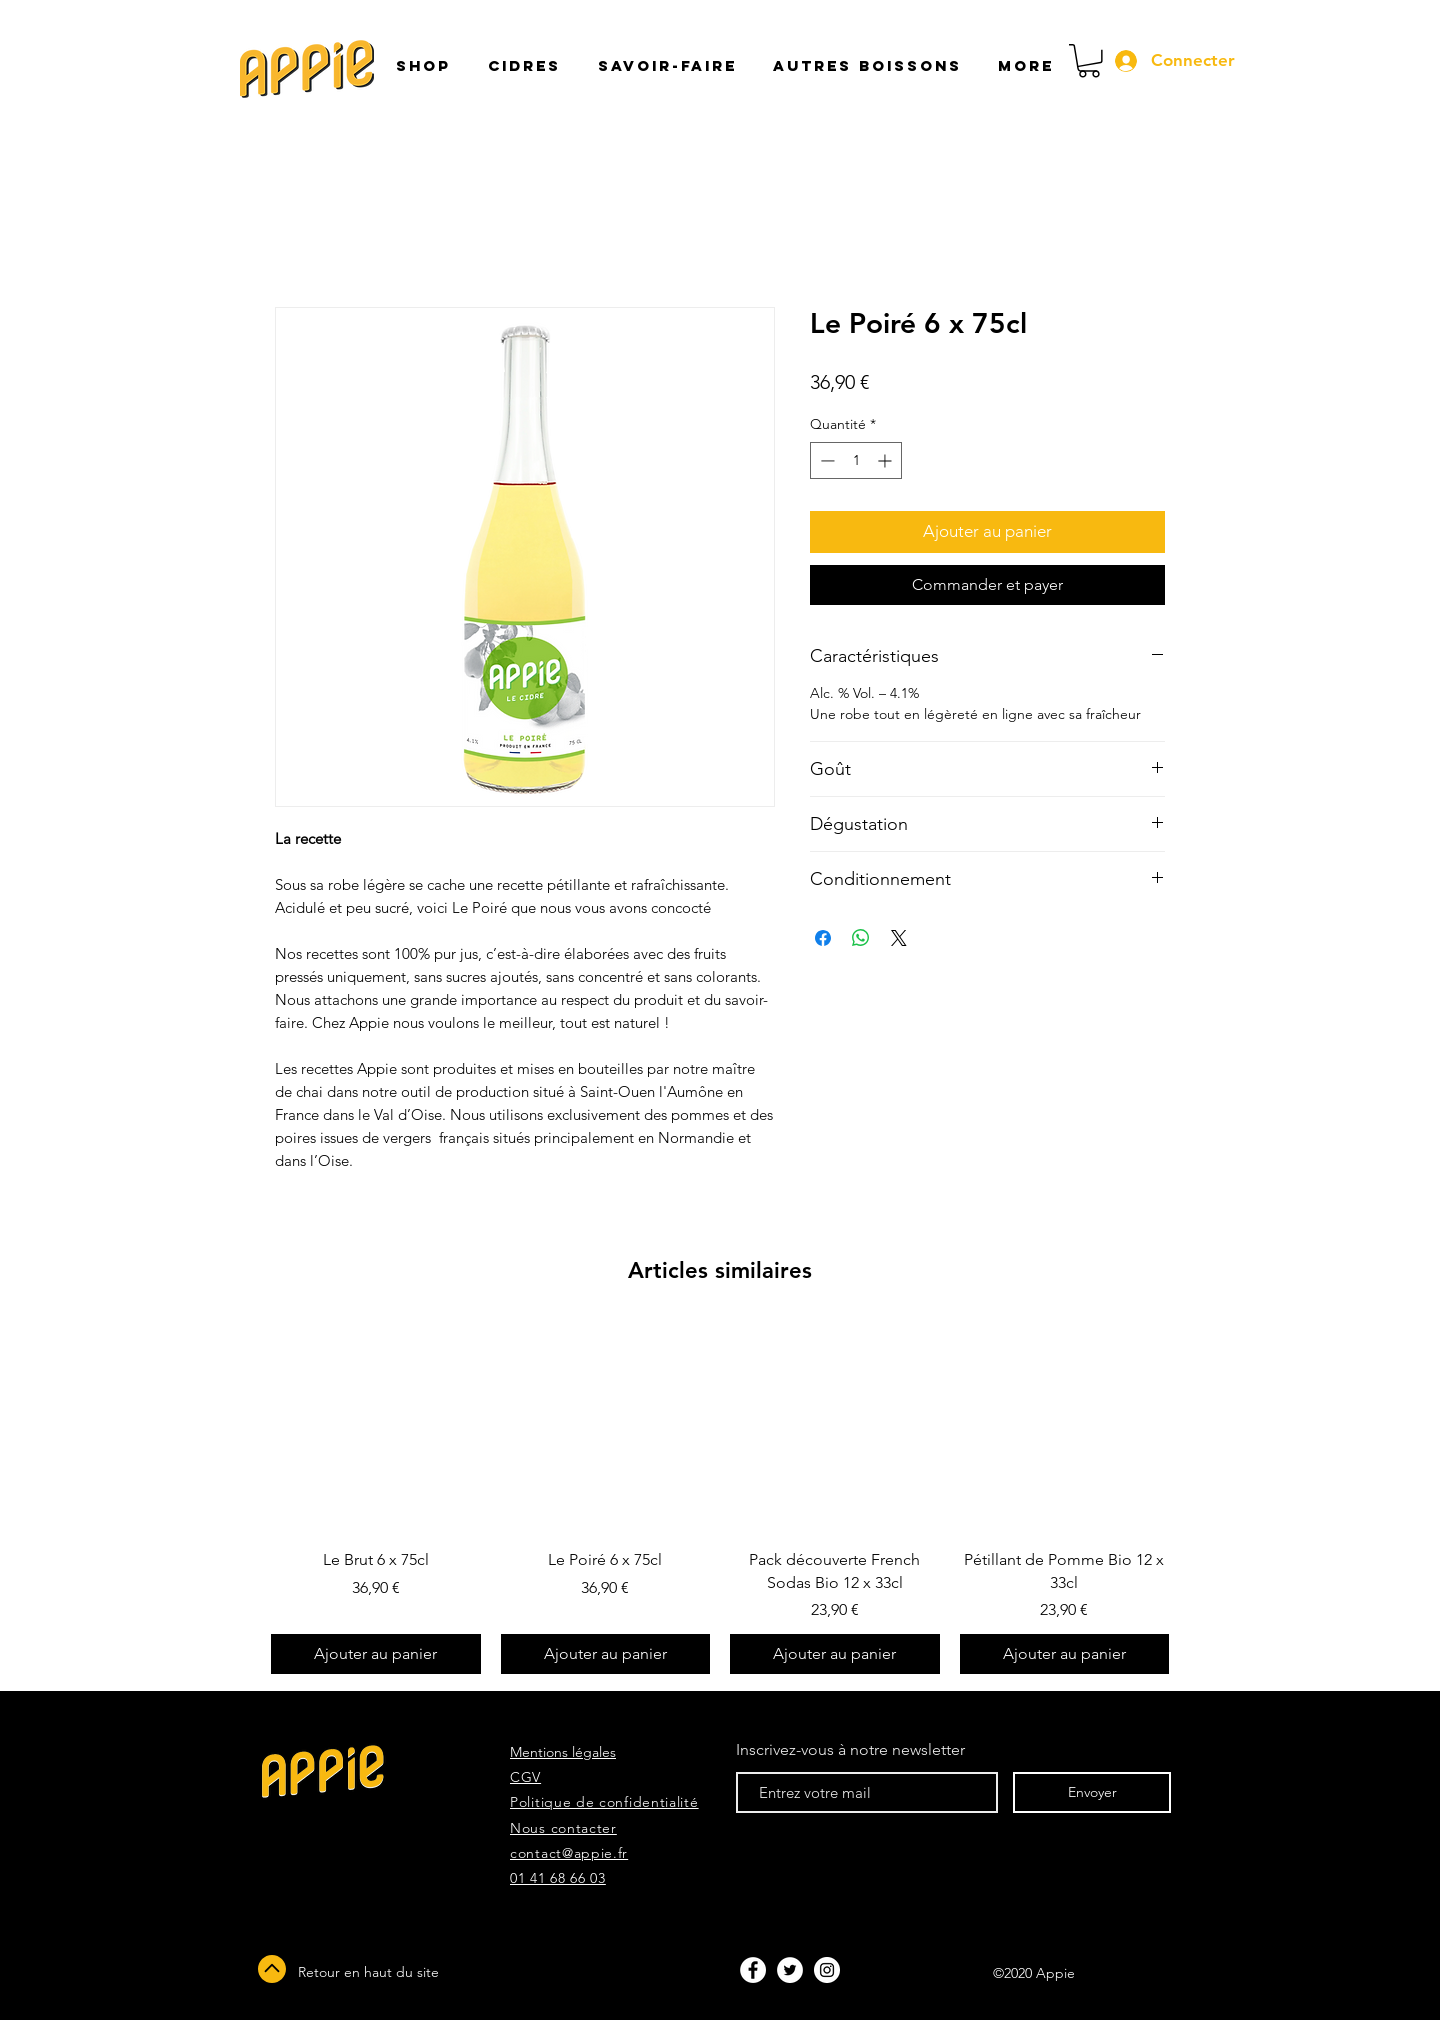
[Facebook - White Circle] (753, 1970)
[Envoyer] (1092, 1792)
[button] (664, 65)
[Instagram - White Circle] (827, 1970)
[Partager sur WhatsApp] (861, 938)
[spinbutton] (856, 460)
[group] (720, 1499)
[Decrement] (825, 460)
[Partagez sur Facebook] (823, 938)
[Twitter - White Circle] (790, 1970)
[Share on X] (899, 938)
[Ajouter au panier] (376, 1654)
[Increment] (886, 460)
